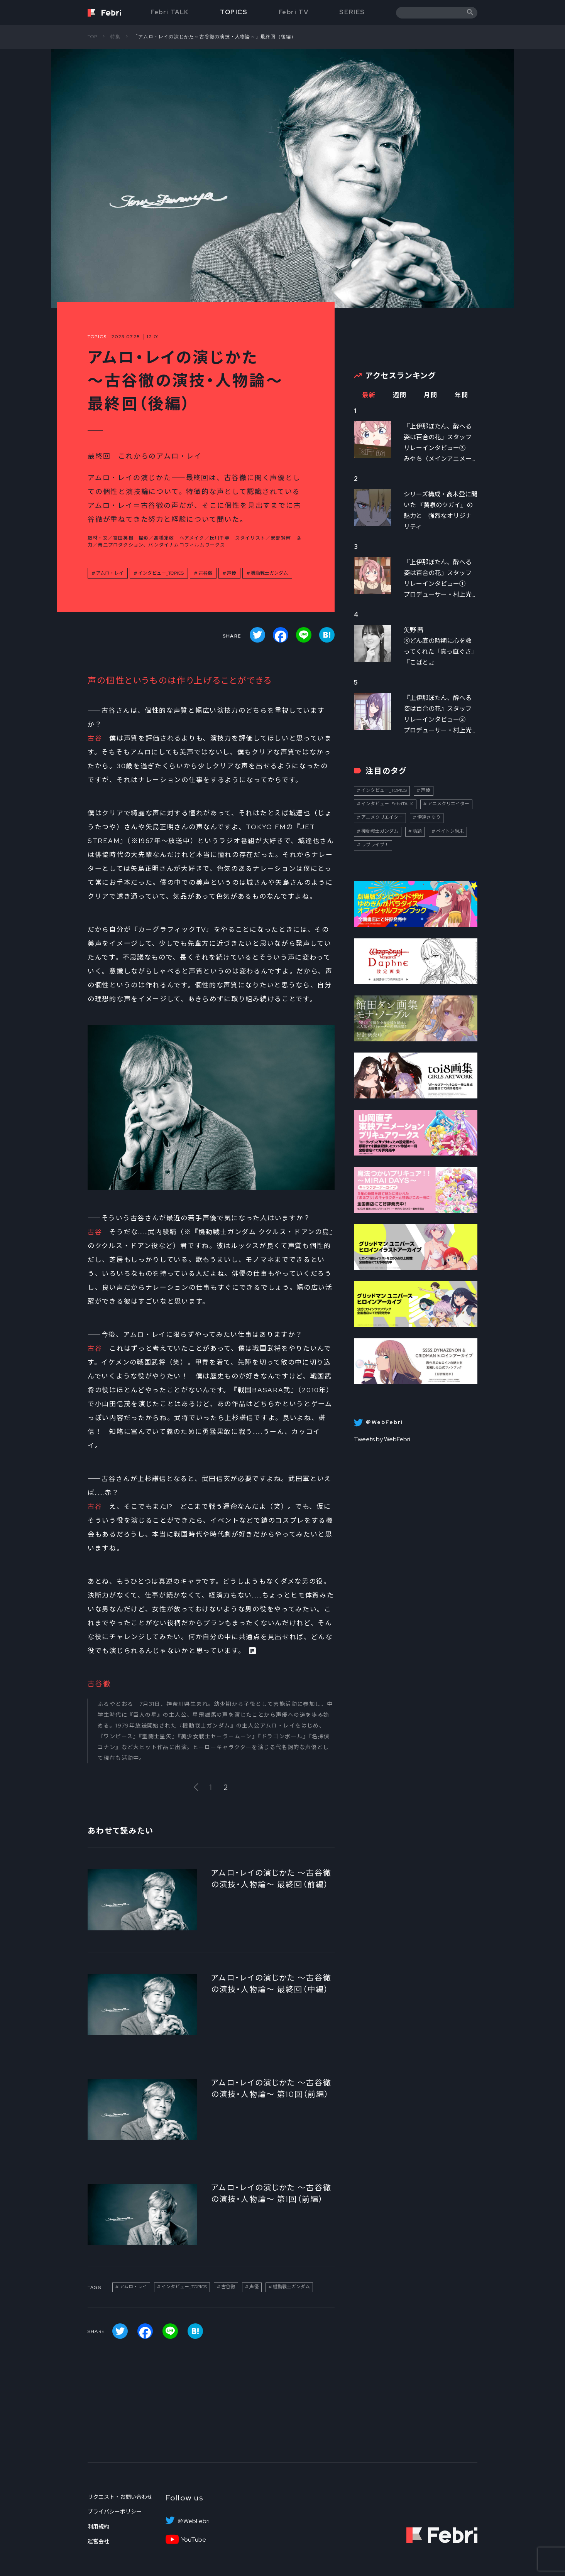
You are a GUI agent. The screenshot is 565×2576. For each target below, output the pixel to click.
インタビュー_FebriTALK (387, 804)
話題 (417, 831)
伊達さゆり (428, 817)
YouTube (193, 2539)
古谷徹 (205, 573)
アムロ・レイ (109, 573)
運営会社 (98, 2541)
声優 (231, 573)
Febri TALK (170, 12)
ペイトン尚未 (450, 831)
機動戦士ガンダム (269, 573)
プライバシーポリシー (115, 2511)
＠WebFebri (193, 2521)
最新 (369, 395)
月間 (430, 395)
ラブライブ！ (375, 845)
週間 (399, 395)
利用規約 (98, 2526)
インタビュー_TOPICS (161, 573)
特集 (115, 37)
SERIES (352, 12)
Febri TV (294, 12)
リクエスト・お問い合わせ (120, 2496)
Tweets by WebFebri (382, 1439)
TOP (93, 37)
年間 (461, 395)
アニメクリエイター (448, 804)
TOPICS (234, 12)
